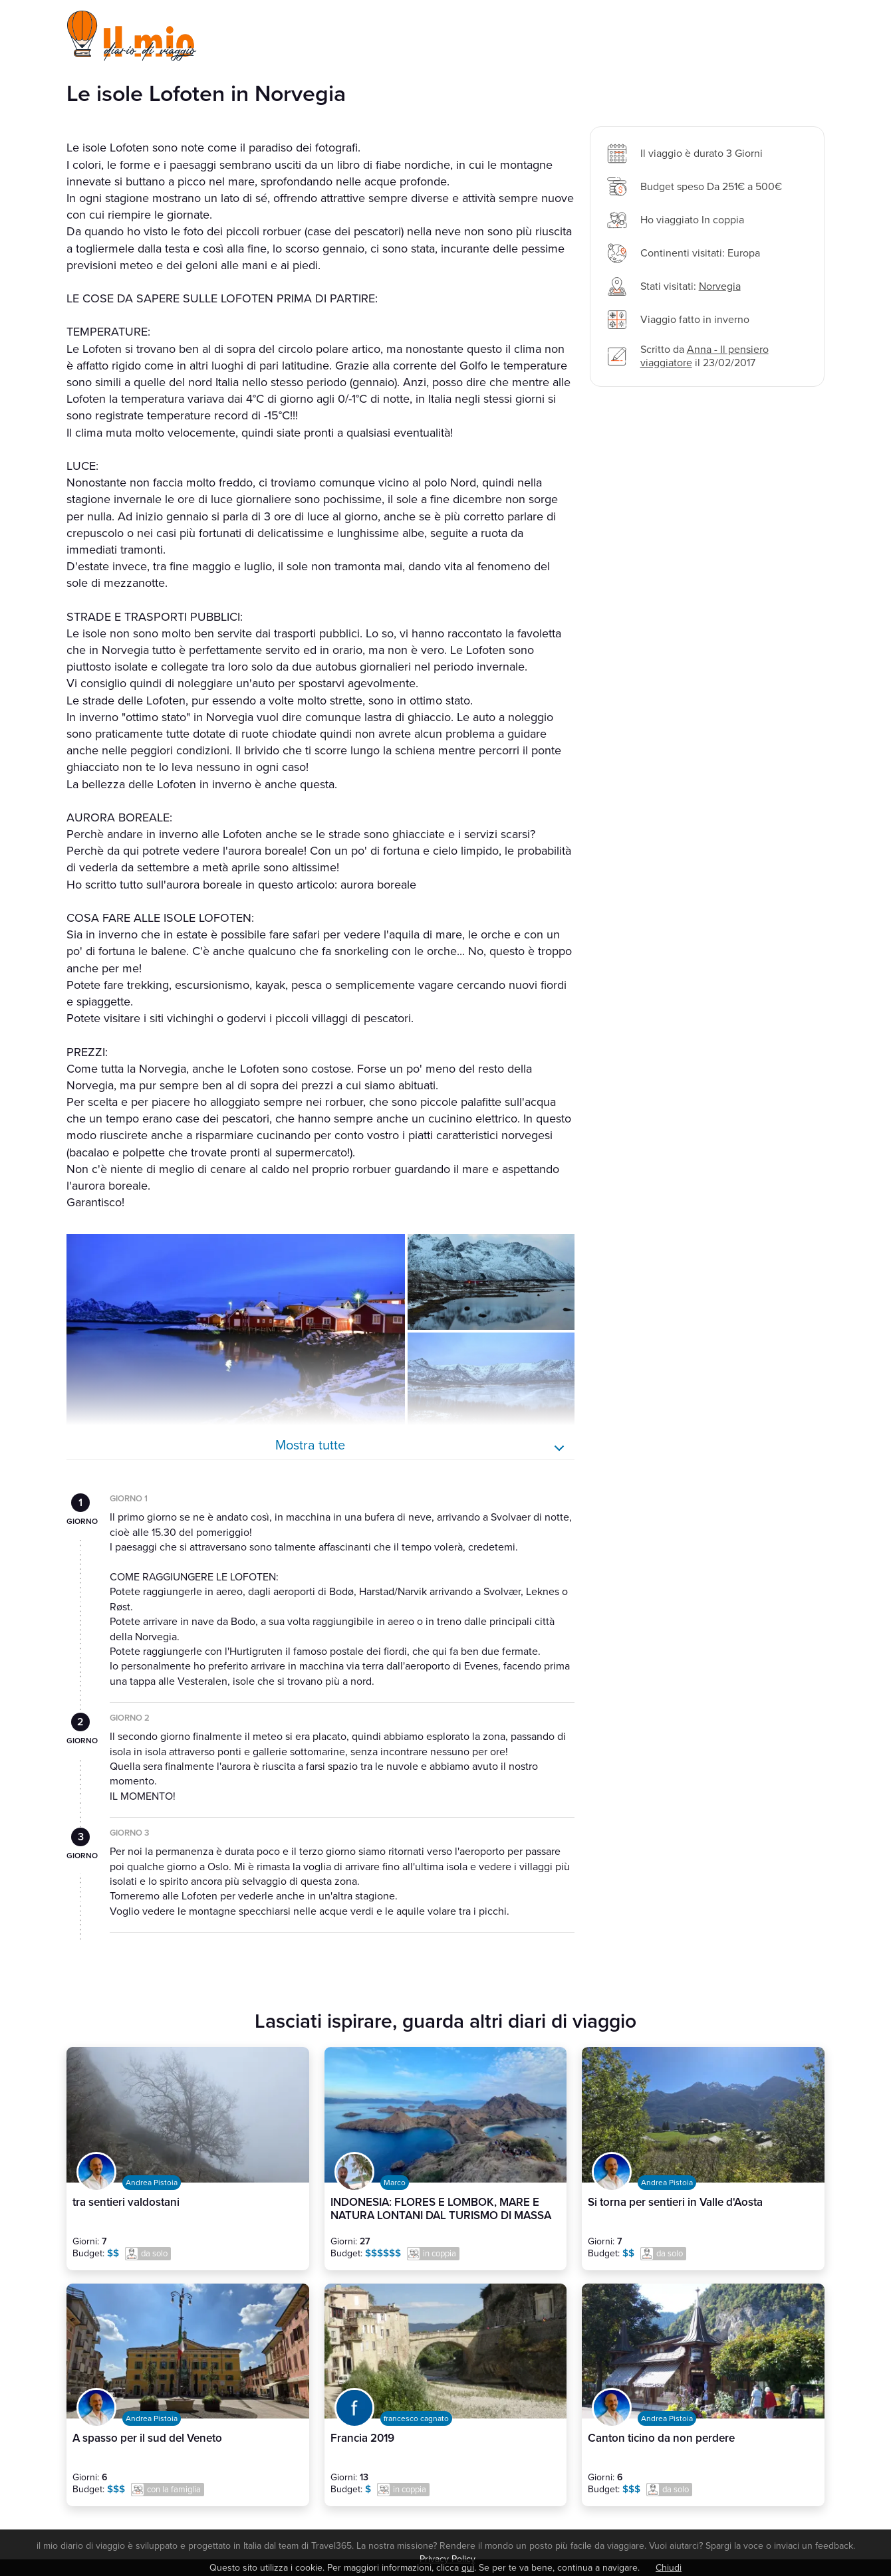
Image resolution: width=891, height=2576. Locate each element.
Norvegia (720, 286)
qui (467, 2567)
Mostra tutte (310, 1445)
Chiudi (669, 2567)
